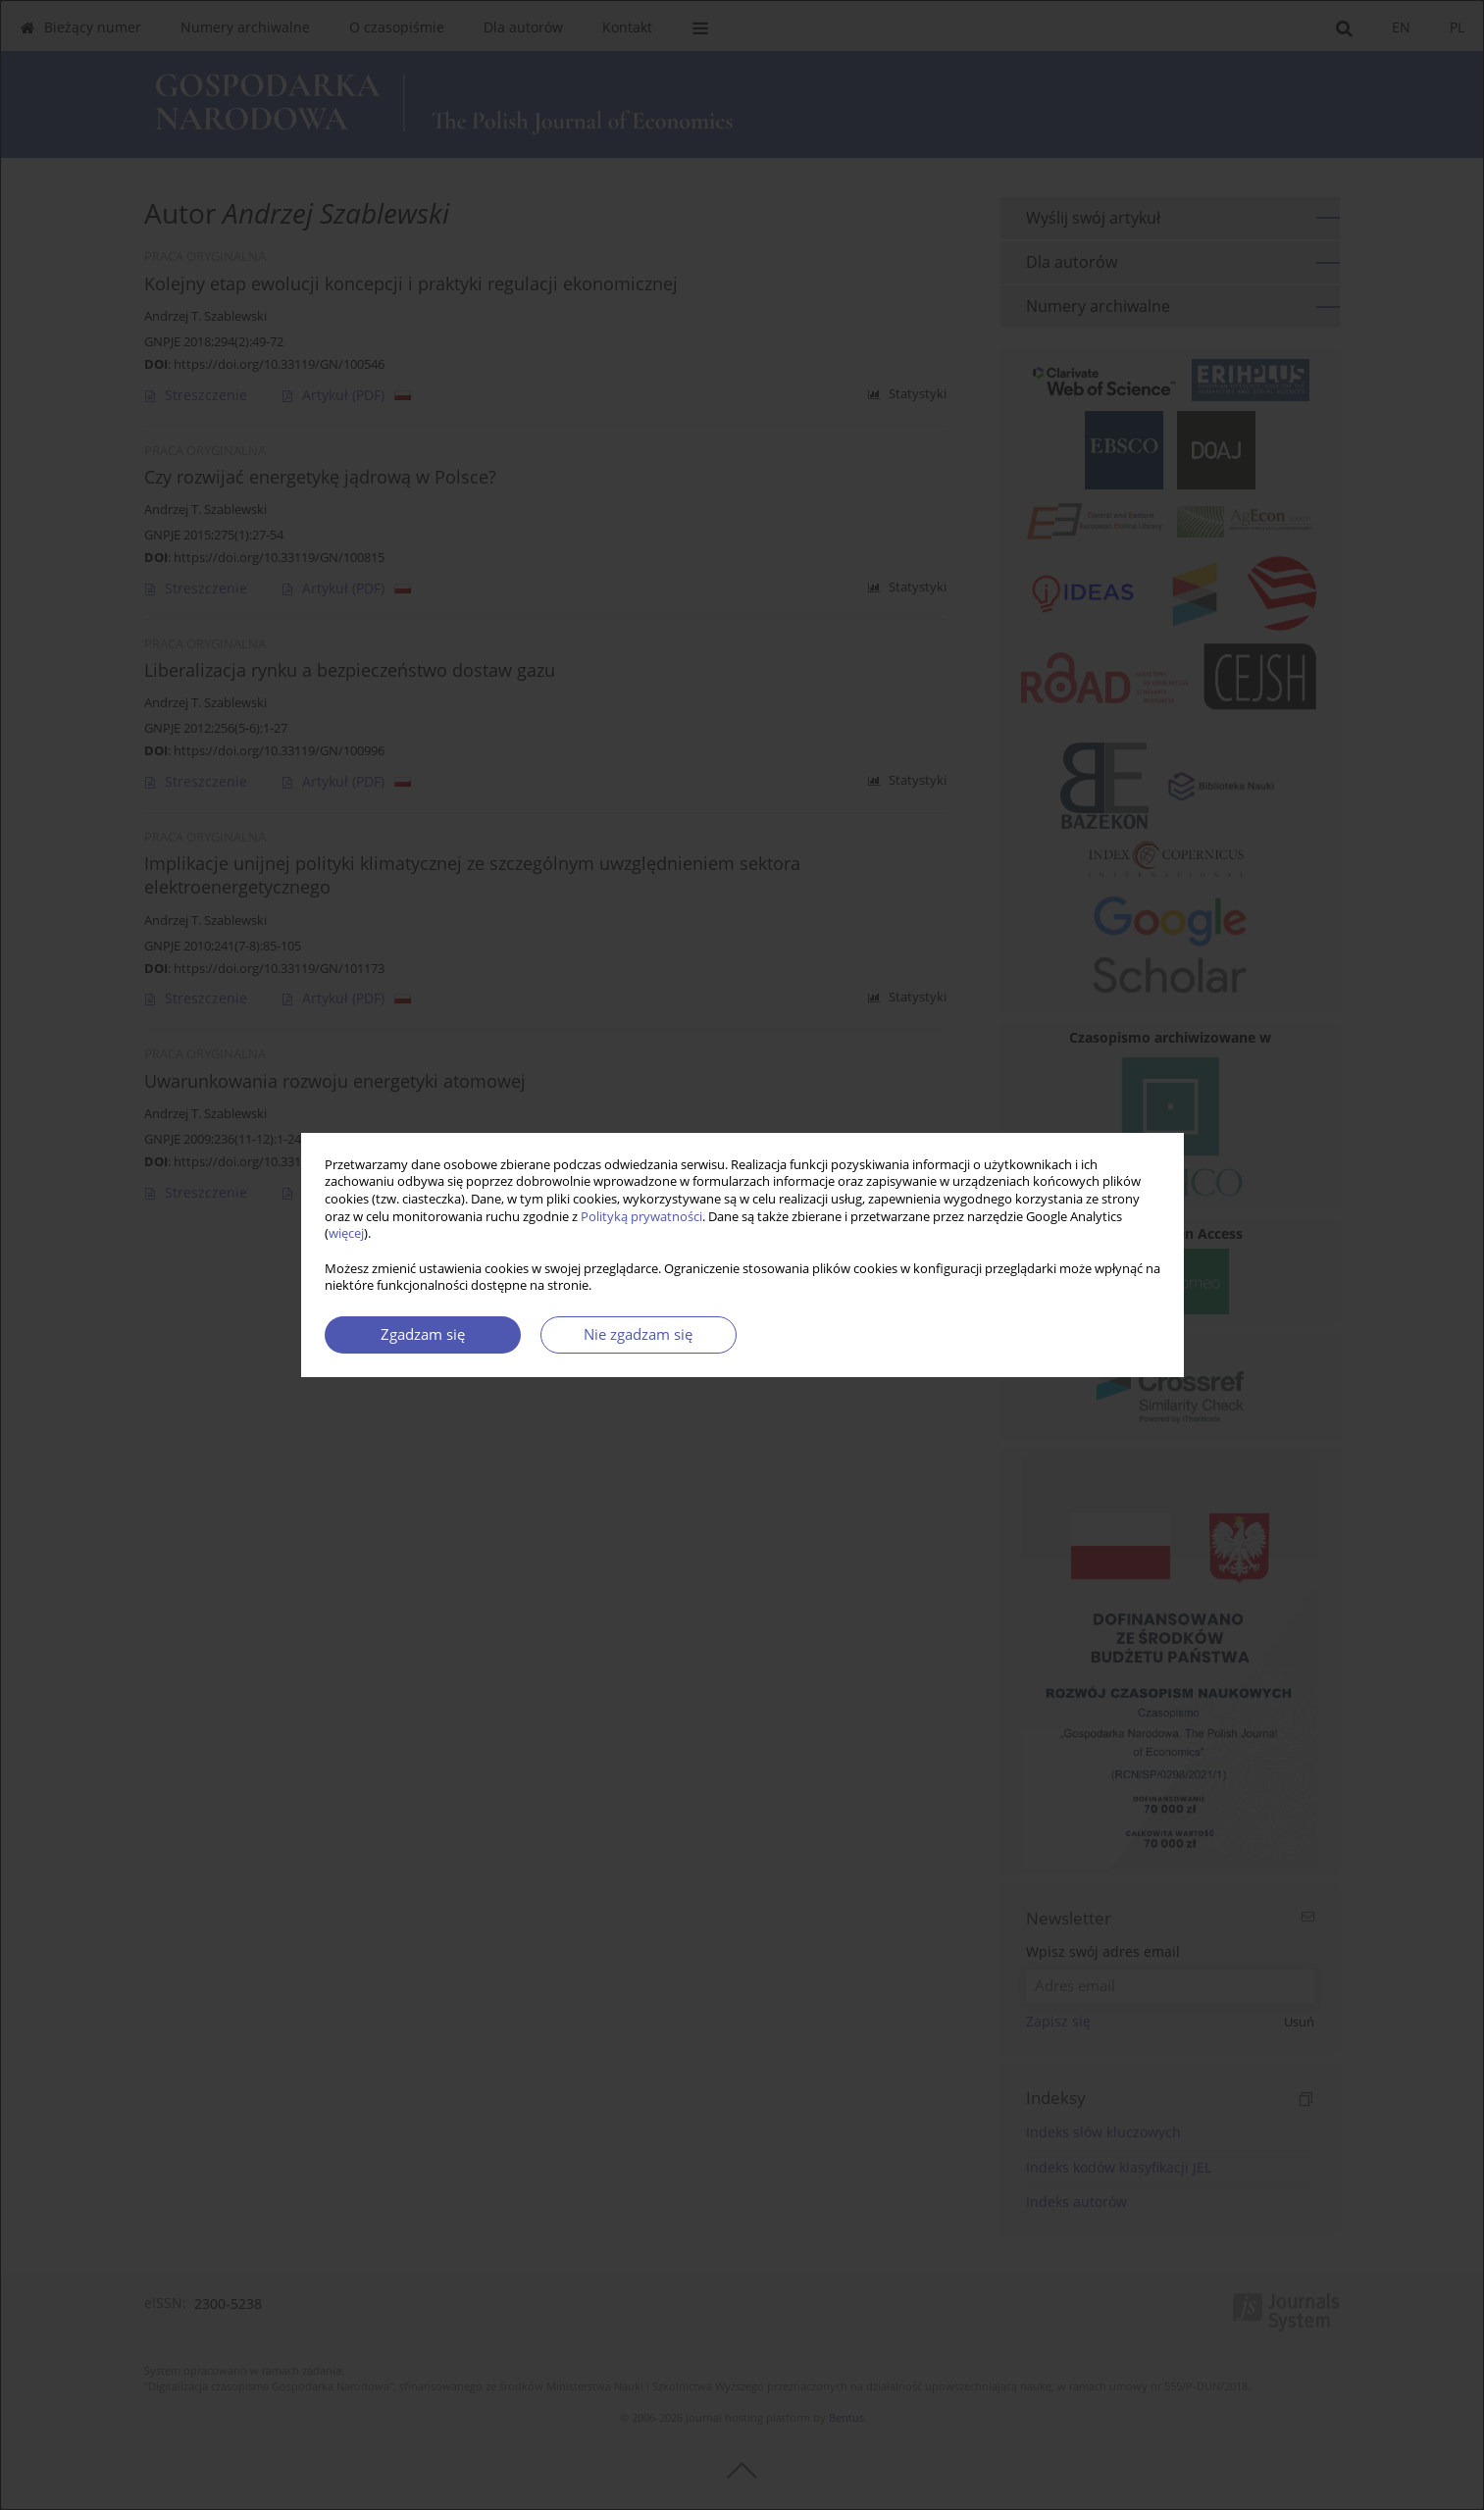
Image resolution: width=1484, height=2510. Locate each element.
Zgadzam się (423, 1334)
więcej (346, 1233)
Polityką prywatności (641, 1216)
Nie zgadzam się (638, 1334)
